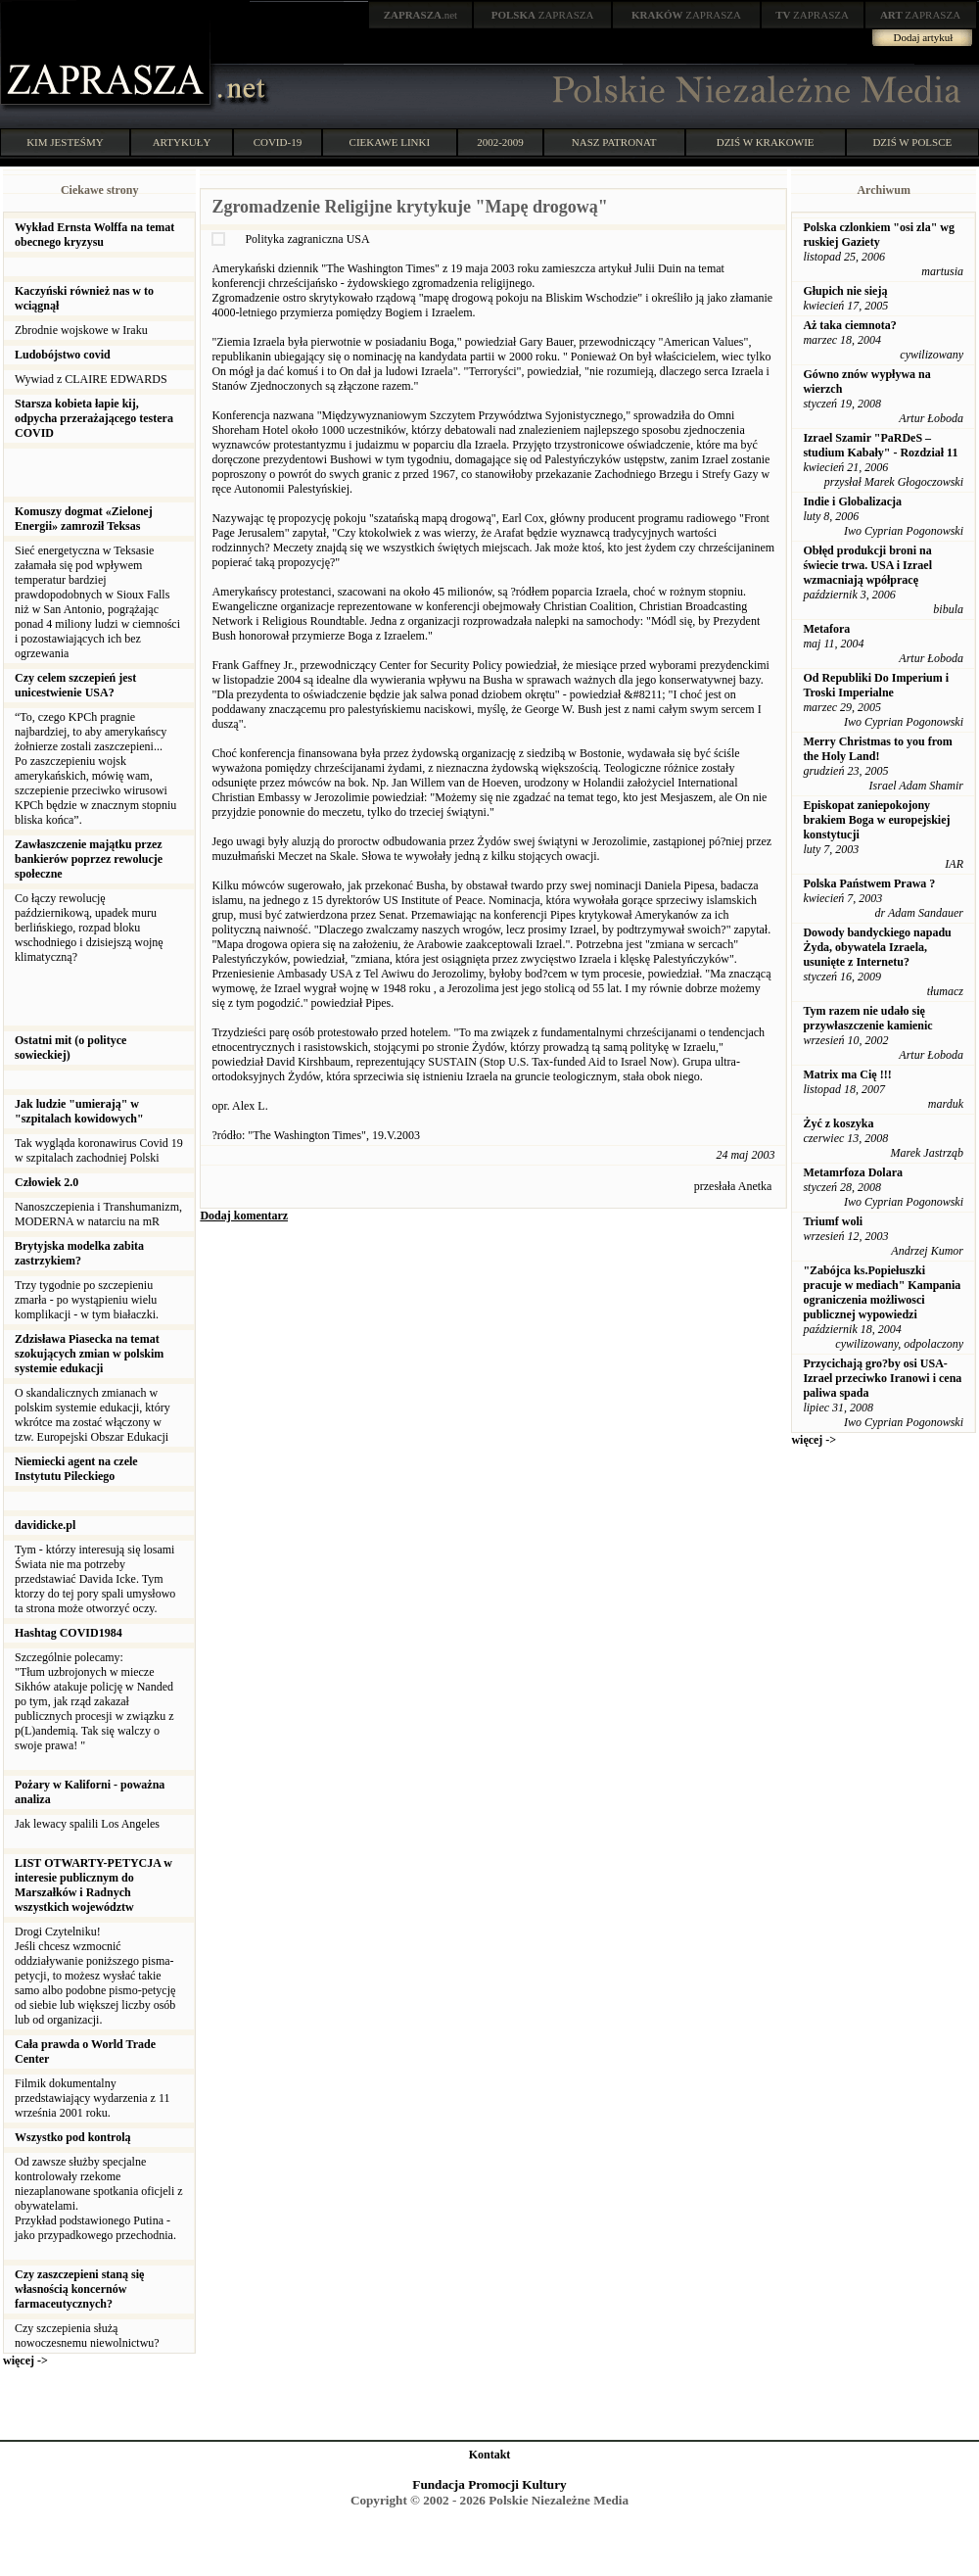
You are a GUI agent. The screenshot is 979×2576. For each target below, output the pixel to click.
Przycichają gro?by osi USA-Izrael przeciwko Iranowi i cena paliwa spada (882, 1378)
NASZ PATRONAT (614, 142)
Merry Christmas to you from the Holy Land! (877, 749)
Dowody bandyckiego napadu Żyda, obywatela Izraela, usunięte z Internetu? (877, 947)
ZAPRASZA (542, 15)
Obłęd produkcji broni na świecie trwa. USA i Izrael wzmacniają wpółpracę (867, 565)
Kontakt (490, 2454)
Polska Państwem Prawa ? (869, 883)
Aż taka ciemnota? (849, 325)
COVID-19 (278, 142)
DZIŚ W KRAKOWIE (766, 142)
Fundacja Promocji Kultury (489, 2484)
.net (421, 15)
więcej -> (25, 2360)
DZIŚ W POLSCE (912, 142)
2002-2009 (500, 142)
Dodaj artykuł (924, 37)
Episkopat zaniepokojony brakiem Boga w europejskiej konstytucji (876, 819)
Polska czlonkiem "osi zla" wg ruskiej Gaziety (879, 234)
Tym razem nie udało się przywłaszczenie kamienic (867, 1018)
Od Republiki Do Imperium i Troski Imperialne (876, 685)
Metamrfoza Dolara (853, 1172)
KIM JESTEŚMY (65, 142)
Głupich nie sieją (845, 291)
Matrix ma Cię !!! (847, 1074)
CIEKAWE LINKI (390, 142)
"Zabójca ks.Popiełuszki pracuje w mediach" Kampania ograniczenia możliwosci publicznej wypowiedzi (881, 1292)
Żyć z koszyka (838, 1123)
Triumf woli (832, 1221)
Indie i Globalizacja (852, 501)
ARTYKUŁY (182, 142)
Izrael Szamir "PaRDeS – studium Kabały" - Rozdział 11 (880, 445)
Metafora (826, 629)
